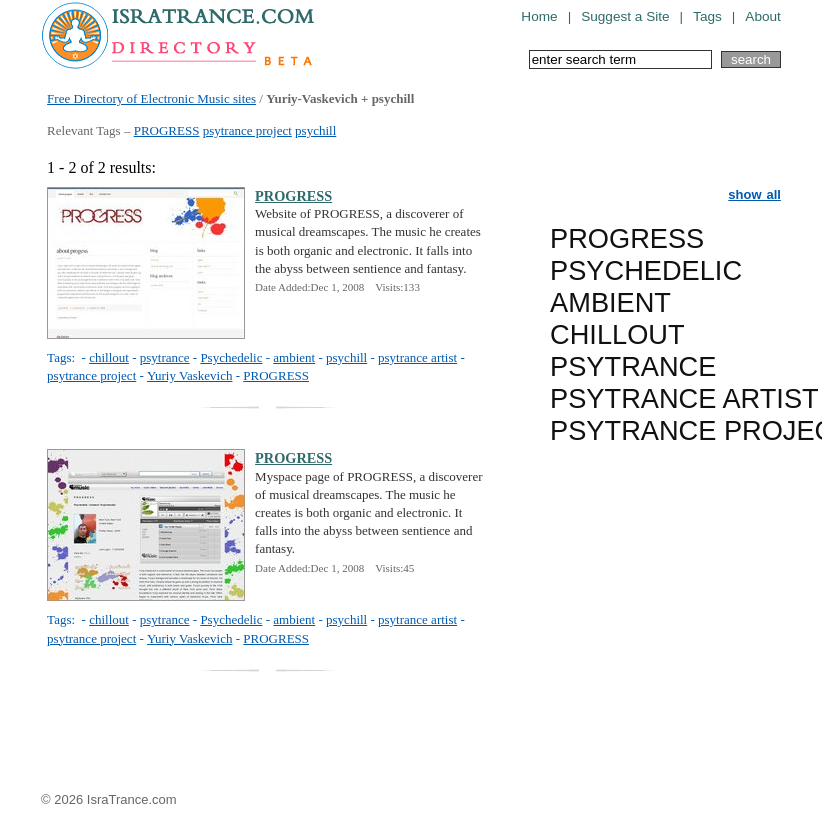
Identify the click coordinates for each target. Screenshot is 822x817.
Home (539, 16)
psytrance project (247, 130)
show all (754, 194)
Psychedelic (231, 357)
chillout (109, 357)
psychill (315, 130)
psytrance (165, 357)
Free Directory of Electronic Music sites (151, 98)
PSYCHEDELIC (646, 270)
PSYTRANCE (633, 366)
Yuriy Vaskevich (189, 375)
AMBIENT (610, 302)
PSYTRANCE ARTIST (684, 398)
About (763, 16)
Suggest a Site (625, 16)
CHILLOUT (617, 334)
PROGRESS (167, 130)
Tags (707, 16)
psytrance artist (417, 357)
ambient (294, 357)
